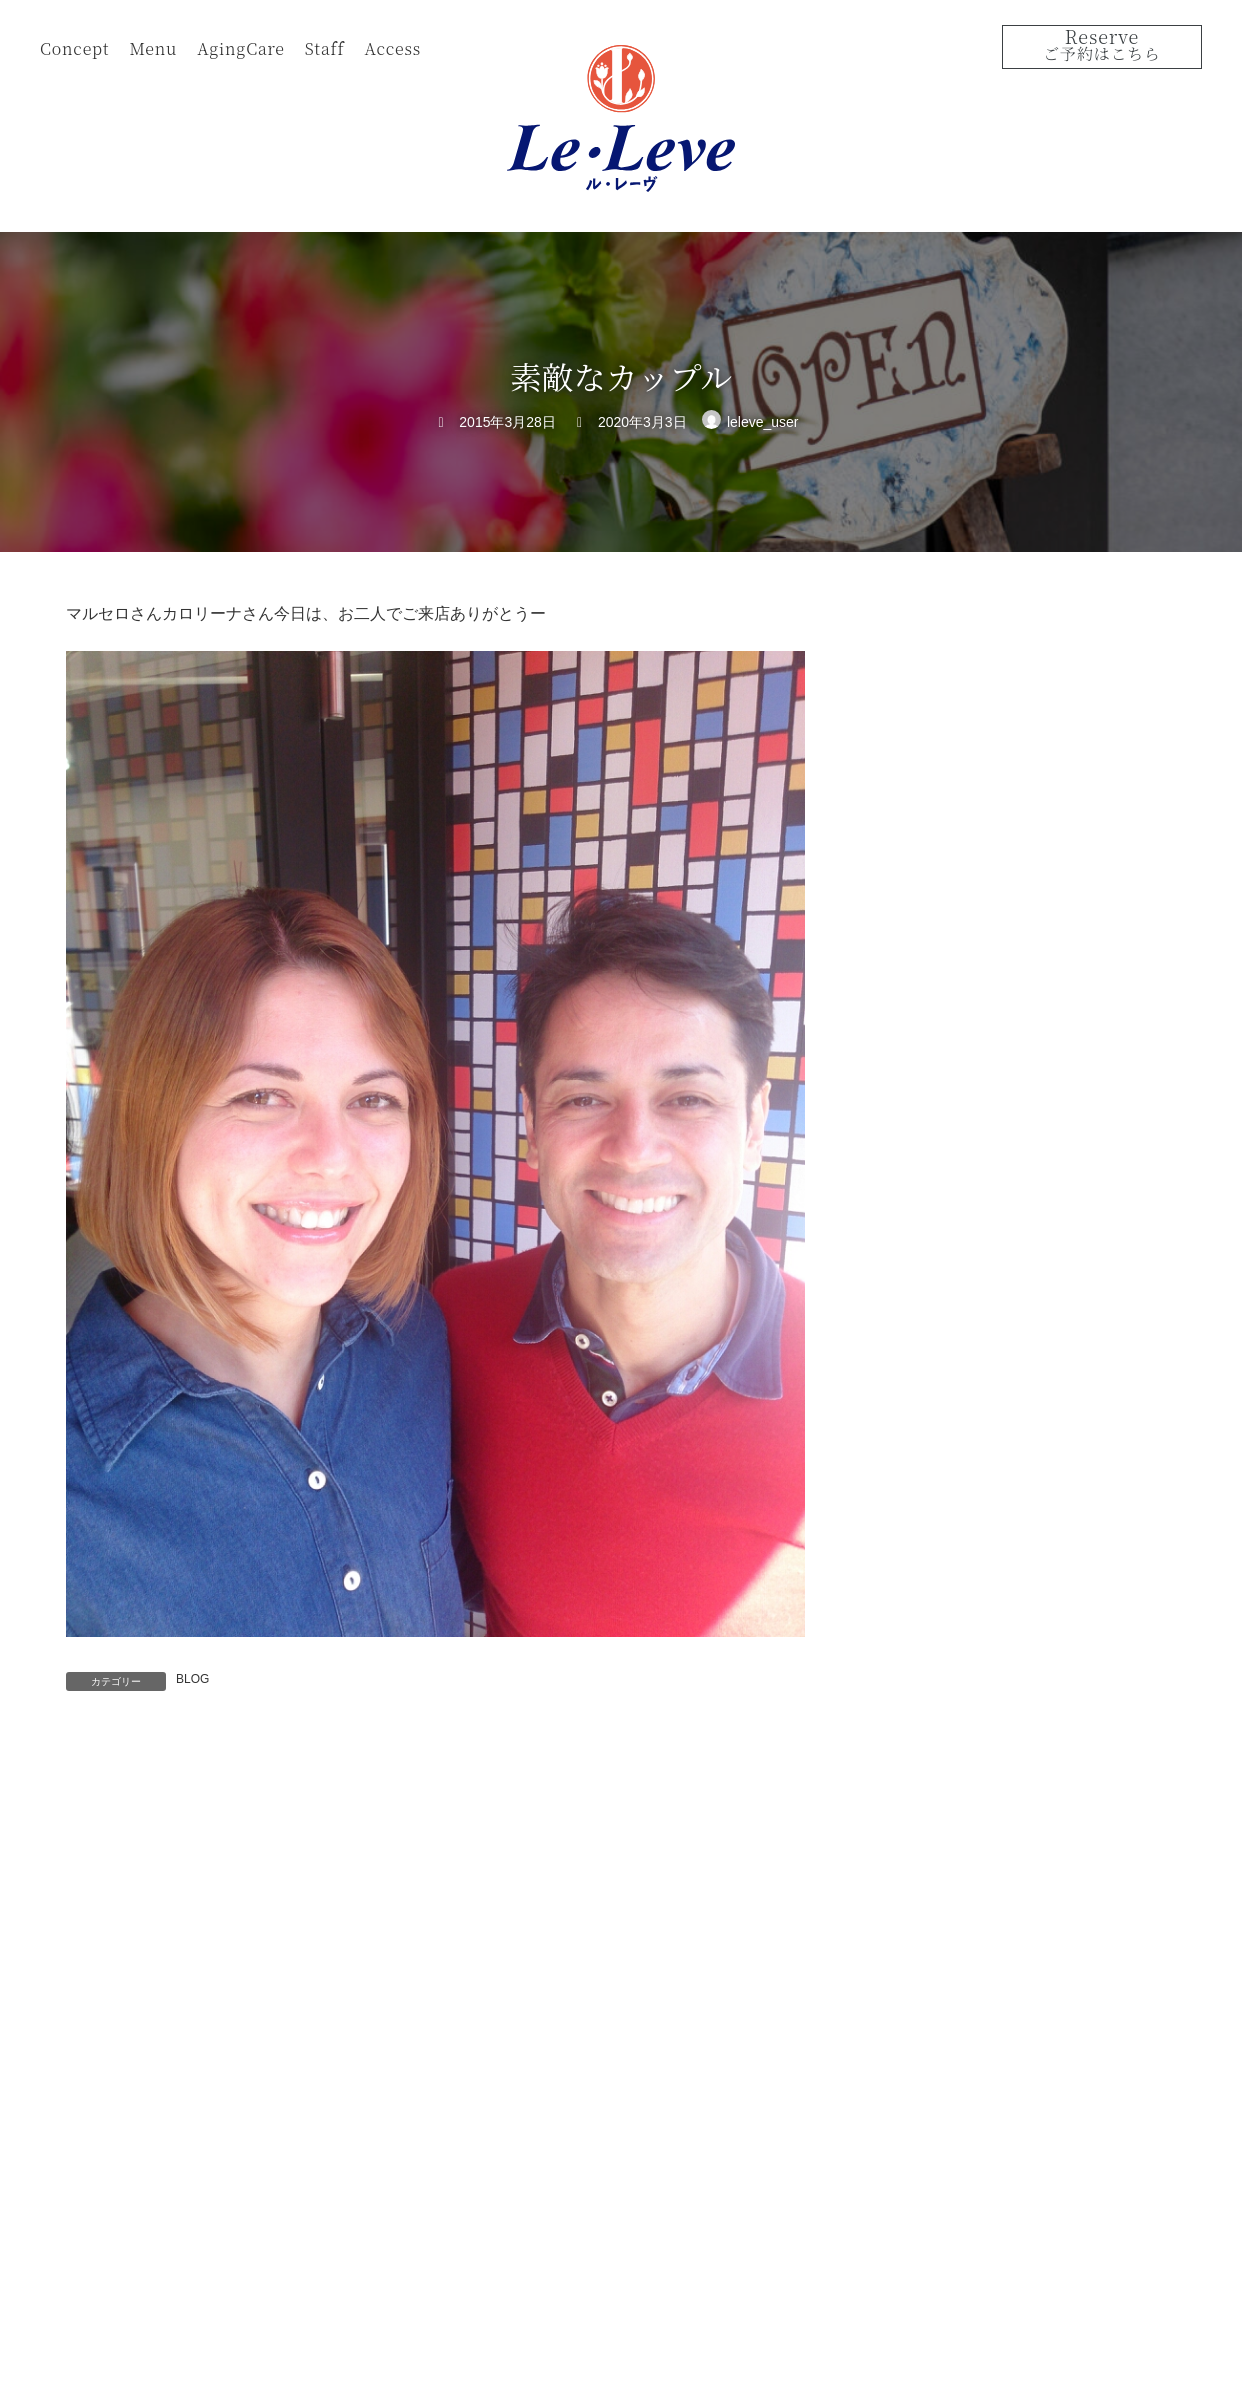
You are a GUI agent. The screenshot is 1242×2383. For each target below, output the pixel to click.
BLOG (192, 1679)
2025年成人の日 (1015, 774)
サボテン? (997, 661)
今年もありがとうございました (1063, 1000)
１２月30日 (1001, 1113)
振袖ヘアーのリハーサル (1042, 887)
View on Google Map (967, 2134)
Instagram (1160, 2337)
